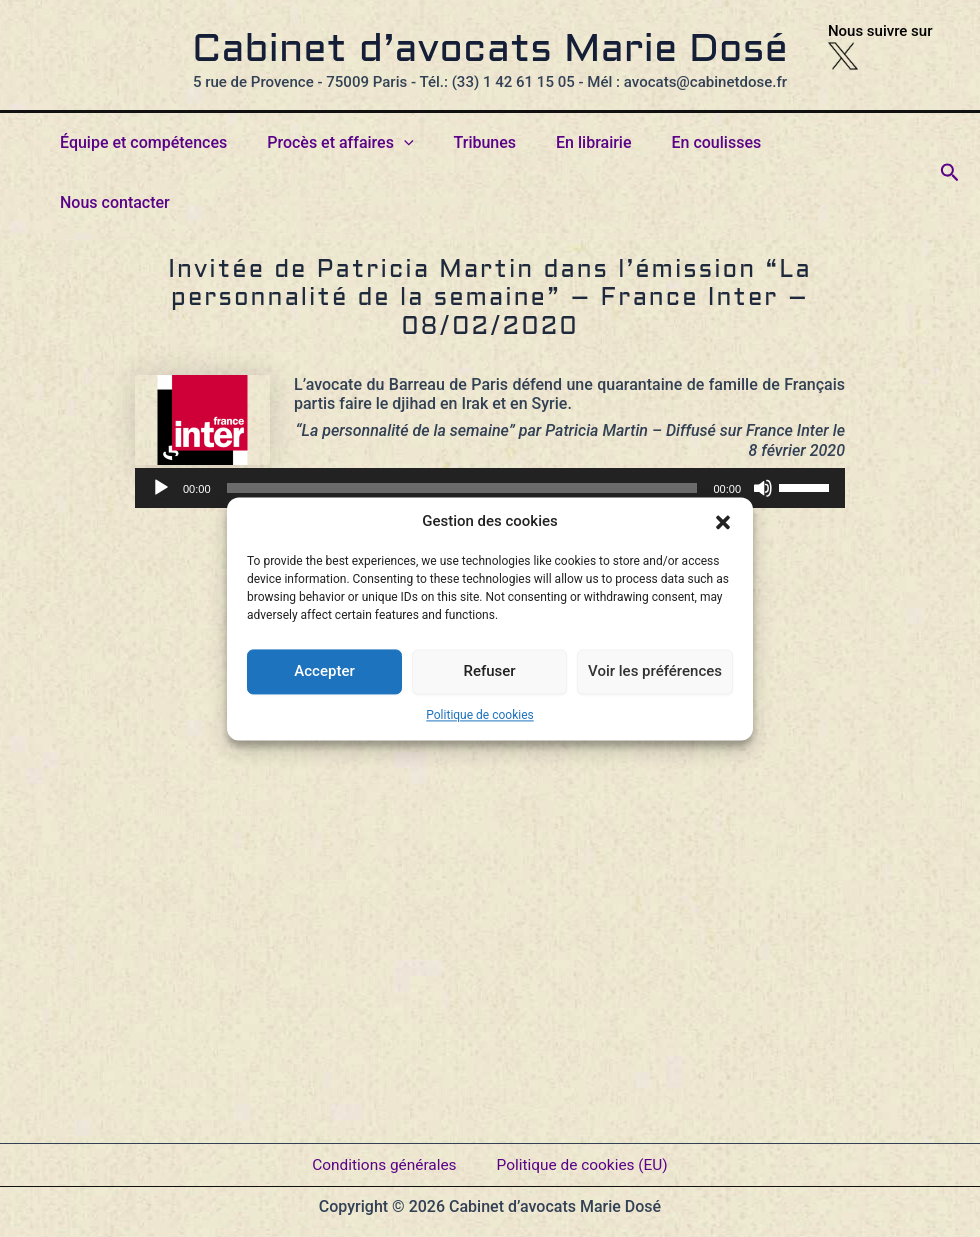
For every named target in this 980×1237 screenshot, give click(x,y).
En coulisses (709, 142)
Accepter (324, 671)
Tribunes (493, 142)
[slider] (462, 428)
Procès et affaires (357, 143)
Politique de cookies (479, 715)
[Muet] (763, 428)
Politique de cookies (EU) (585, 1156)
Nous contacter (841, 142)
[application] (490, 428)
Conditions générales (381, 1156)
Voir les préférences (655, 671)
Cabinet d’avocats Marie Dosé (490, 51)
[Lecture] (161, 428)
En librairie (594, 142)
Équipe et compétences (168, 142)
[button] (723, 522)
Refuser (489, 671)
